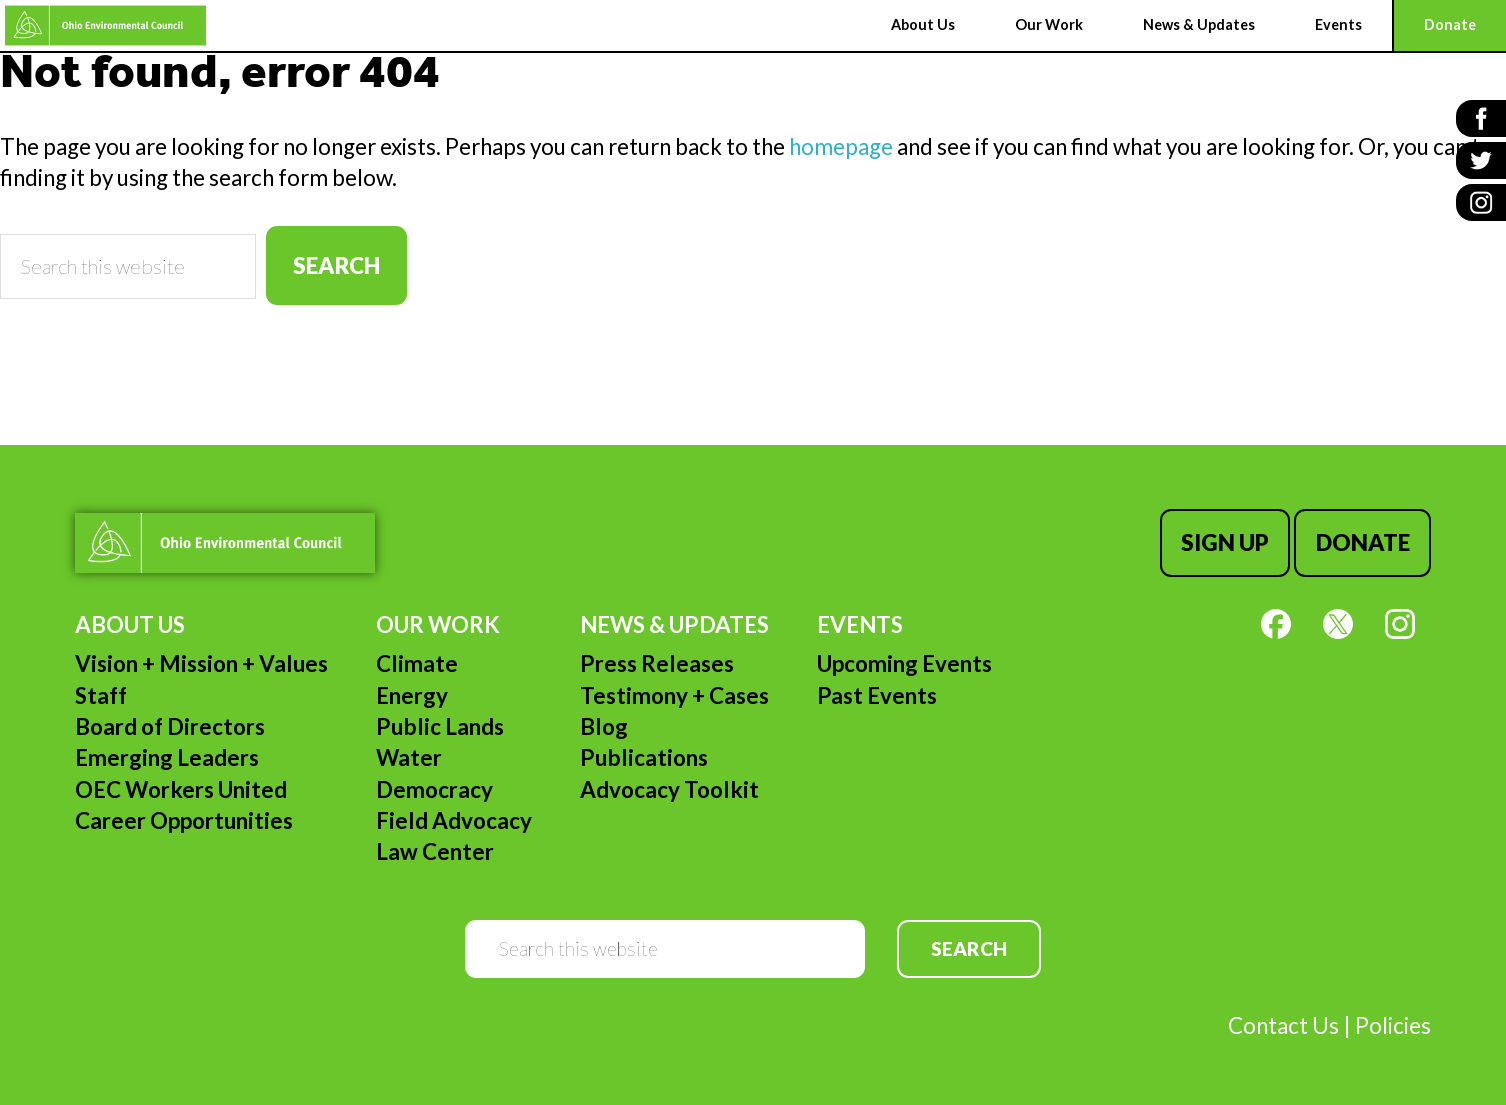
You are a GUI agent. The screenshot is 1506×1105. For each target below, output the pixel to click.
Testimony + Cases (674, 695)
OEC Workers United (181, 789)
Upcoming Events (904, 663)
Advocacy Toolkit (669, 789)
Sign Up (1225, 542)
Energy (412, 695)
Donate (1363, 542)
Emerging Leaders (167, 757)
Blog (604, 726)
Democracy (434, 789)
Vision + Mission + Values (201, 663)
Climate (417, 663)
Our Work (438, 624)
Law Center (435, 851)
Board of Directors (170, 726)
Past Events (877, 695)
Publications (644, 757)
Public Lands (440, 726)
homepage (841, 146)
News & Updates (674, 624)
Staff (101, 695)
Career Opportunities (184, 820)
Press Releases (657, 663)
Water (409, 757)
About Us (130, 624)
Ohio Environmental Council (105, 25)
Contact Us (1283, 1025)
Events (860, 624)
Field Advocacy (454, 820)
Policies (1393, 1025)
